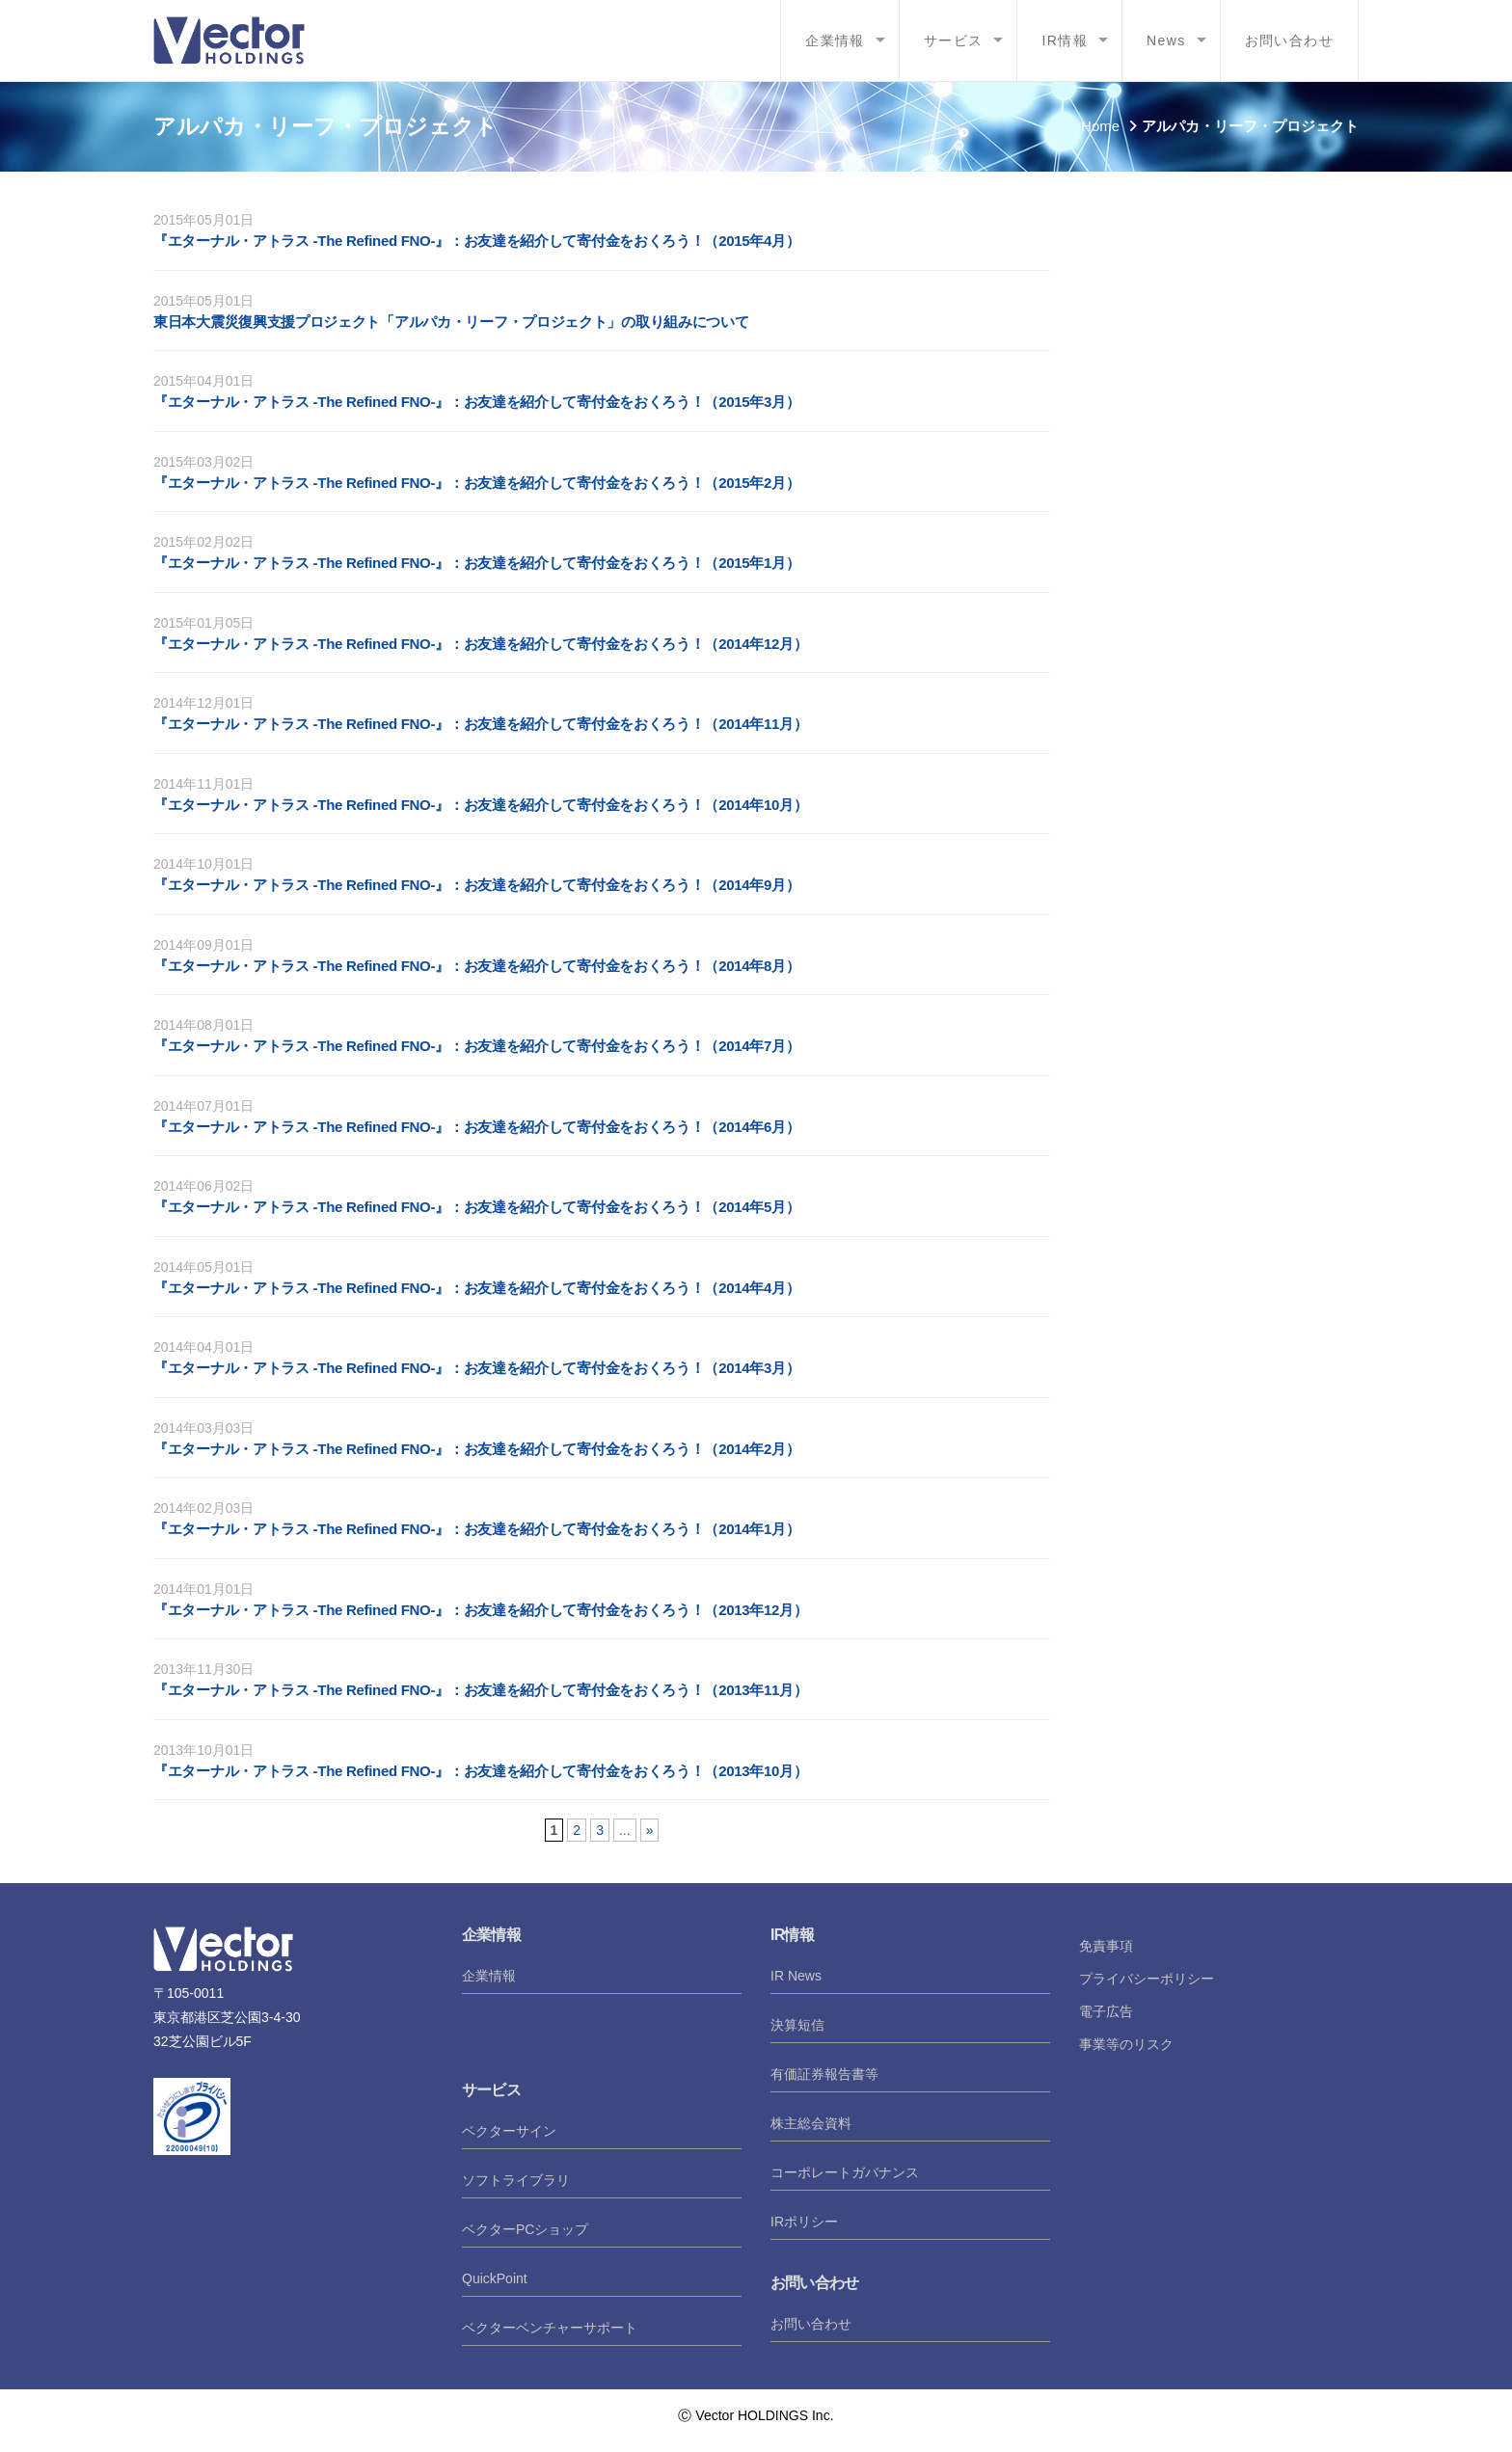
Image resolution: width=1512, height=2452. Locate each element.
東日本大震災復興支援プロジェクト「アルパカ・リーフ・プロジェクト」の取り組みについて (450, 321)
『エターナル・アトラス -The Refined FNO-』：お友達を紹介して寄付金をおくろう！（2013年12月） (480, 1610)
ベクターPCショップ (525, 2229)
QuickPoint (494, 2278)
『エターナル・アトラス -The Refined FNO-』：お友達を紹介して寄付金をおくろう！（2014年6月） (476, 1126)
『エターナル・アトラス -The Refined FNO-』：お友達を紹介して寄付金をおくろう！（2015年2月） (476, 482)
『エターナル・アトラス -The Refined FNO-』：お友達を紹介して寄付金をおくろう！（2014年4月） (476, 1288)
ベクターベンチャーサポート (549, 2327)
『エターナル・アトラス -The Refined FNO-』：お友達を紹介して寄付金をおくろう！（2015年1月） (476, 562)
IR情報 (1064, 40)
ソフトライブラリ (516, 2180)
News (1166, 40)
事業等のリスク (1126, 2044)
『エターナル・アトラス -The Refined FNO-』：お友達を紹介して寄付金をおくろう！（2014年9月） (476, 884)
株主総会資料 (810, 2123)
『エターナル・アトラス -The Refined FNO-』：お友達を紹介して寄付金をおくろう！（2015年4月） (476, 240)
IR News (796, 1975)
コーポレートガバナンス (844, 2172)
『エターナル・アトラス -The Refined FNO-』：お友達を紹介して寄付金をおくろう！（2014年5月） (476, 1207)
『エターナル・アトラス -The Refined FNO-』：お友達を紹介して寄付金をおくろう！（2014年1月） (476, 1529)
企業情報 (835, 40)
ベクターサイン (509, 2131)
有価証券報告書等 (824, 2074)
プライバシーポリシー (1146, 1978)
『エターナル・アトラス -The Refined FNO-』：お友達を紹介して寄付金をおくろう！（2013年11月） (480, 1690)
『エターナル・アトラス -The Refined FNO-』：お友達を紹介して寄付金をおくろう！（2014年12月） (480, 643)
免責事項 (1106, 1946)
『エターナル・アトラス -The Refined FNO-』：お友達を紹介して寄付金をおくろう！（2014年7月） (476, 1045)
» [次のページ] (650, 1830)
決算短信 (797, 2025)
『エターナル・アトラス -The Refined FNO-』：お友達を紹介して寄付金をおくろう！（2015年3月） (476, 401)
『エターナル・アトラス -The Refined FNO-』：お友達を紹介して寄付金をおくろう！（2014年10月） (480, 804)
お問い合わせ (1289, 40)
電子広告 (1106, 2011)
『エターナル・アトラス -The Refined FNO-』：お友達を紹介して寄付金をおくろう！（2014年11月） (480, 723)
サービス (954, 40)
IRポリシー (804, 2221)
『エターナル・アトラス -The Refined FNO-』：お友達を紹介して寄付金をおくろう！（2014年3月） (476, 1368)
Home (1100, 126)
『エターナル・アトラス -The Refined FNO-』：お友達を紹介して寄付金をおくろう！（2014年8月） (476, 965)
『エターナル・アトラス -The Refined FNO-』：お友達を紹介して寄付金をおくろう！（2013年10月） (480, 1771)
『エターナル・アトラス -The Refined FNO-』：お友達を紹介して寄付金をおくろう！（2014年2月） (476, 1449)
